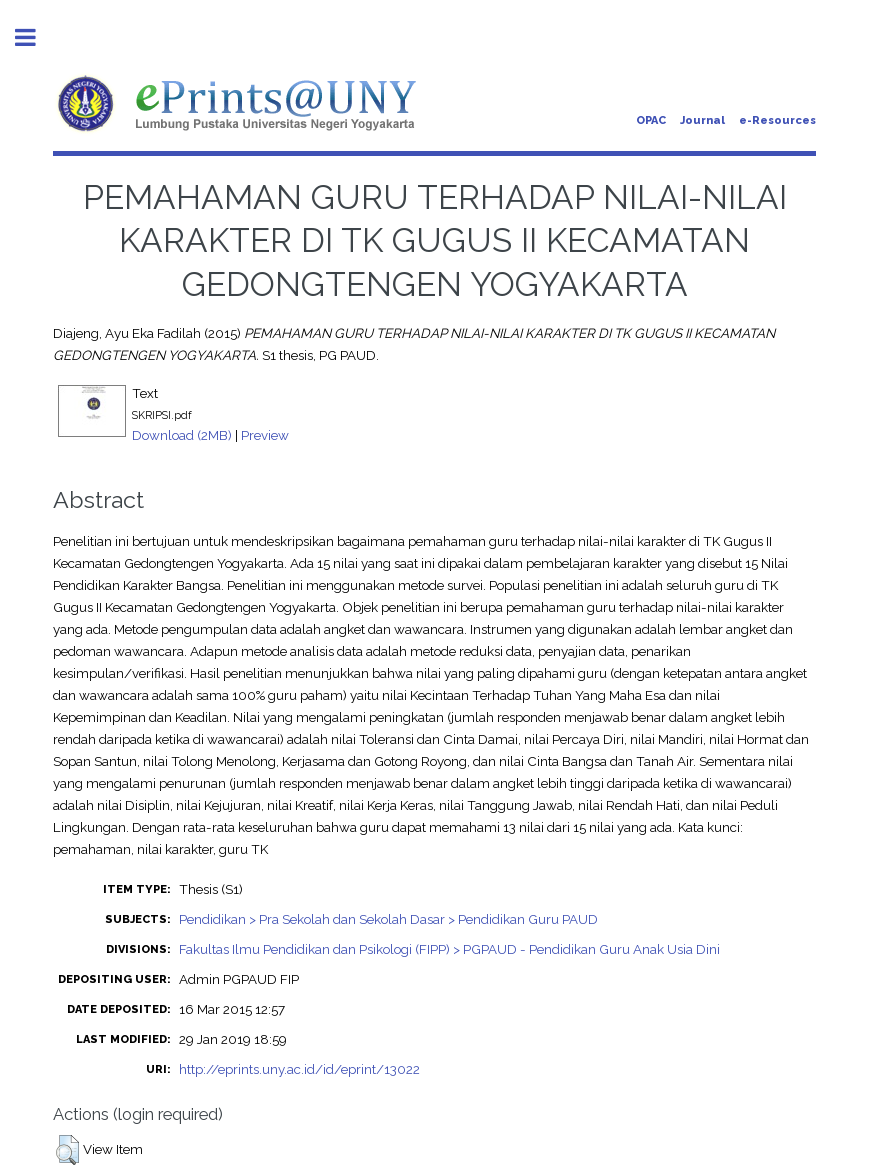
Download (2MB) (182, 435)
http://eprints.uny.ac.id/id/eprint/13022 (299, 1069)
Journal (702, 120)
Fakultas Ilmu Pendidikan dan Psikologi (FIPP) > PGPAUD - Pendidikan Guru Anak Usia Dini (449, 949)
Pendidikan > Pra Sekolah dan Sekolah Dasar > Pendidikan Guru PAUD (388, 919)
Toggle (36, 37)
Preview (265, 435)
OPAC (651, 120)
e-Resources (777, 120)
